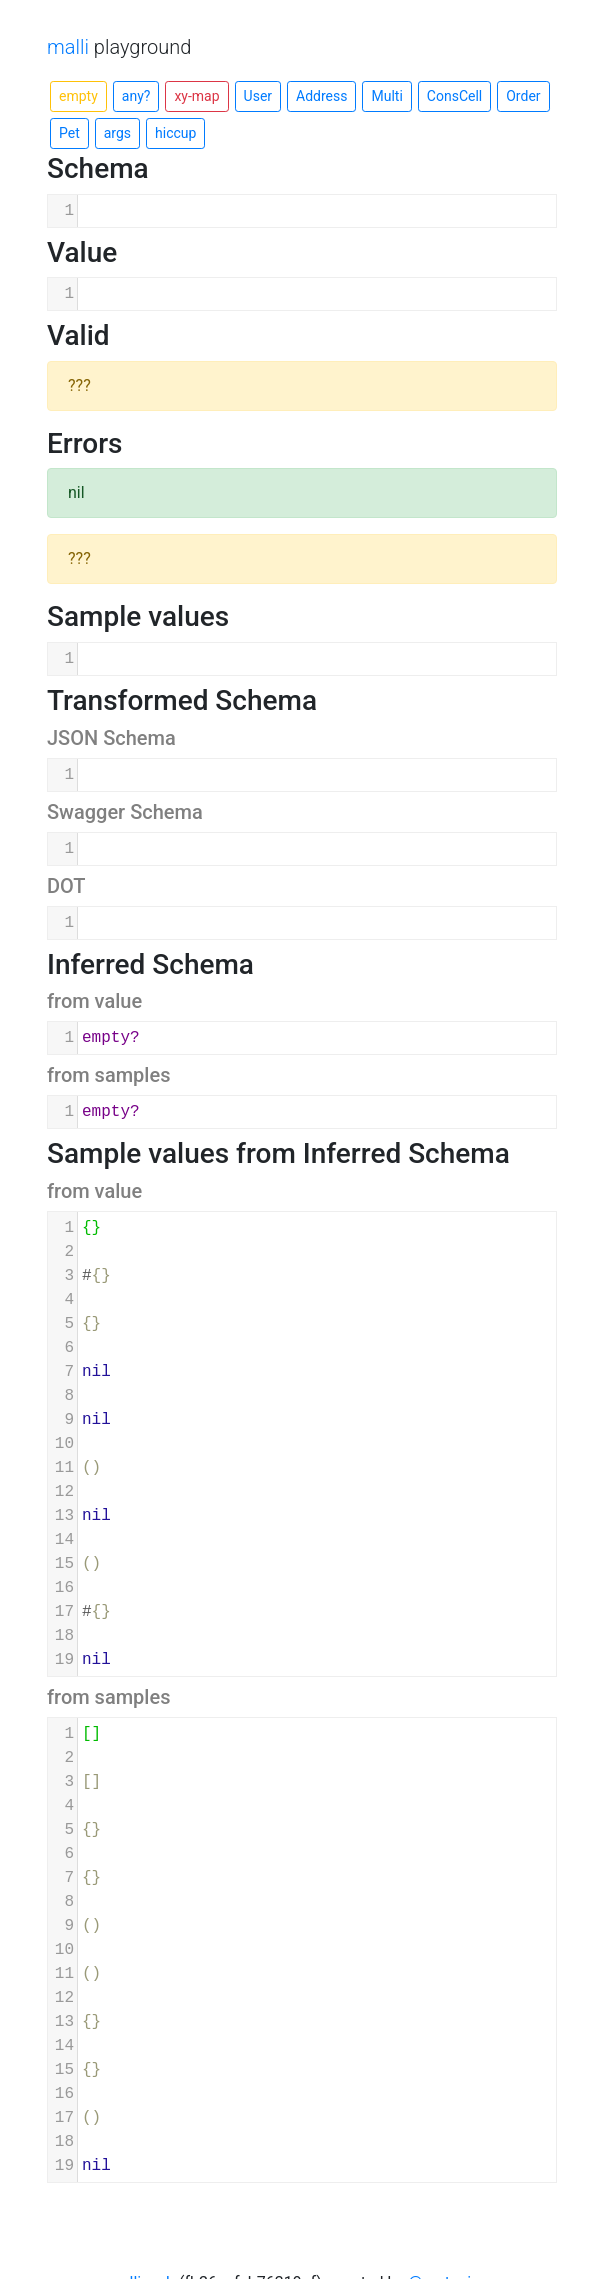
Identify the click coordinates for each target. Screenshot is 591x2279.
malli (68, 47)
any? (136, 96)
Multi (386, 96)
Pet (69, 133)
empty (78, 96)
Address (321, 96)
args (117, 133)
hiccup (175, 133)
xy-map (196, 96)
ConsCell (454, 96)
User (258, 96)
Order (523, 96)
